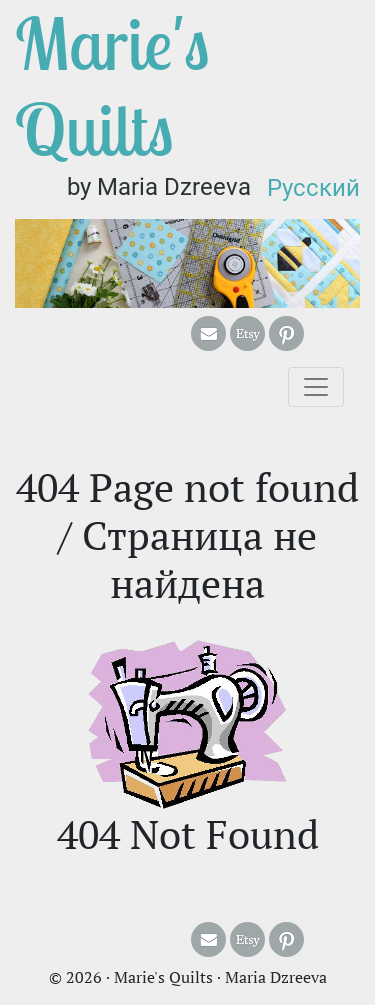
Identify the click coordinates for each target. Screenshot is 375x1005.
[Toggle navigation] (316, 387)
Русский (313, 188)
